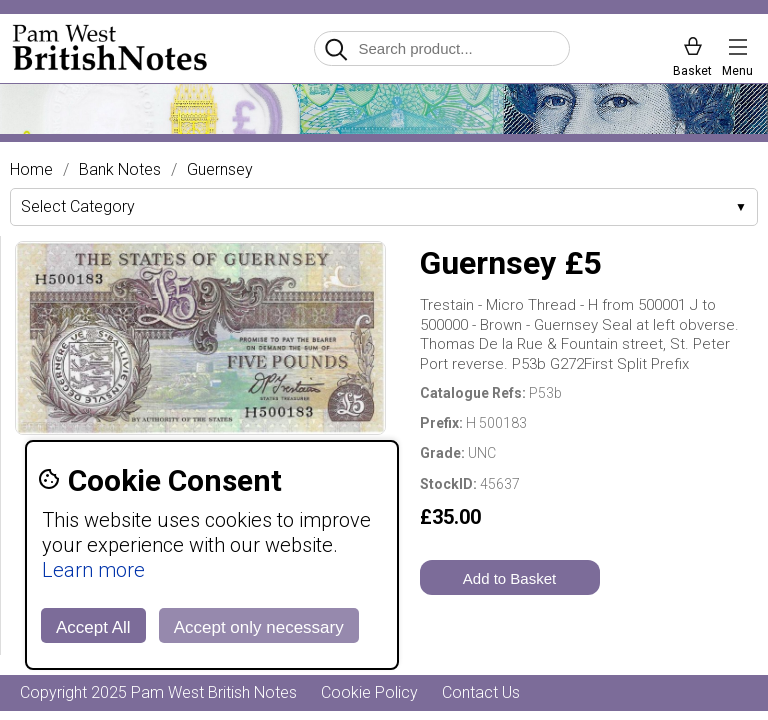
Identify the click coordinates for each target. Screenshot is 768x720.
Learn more (93, 570)
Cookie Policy (369, 692)
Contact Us (481, 692)
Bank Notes (120, 170)
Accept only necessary (259, 627)
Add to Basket (509, 578)
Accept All (93, 627)
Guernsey (220, 170)
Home (31, 170)
